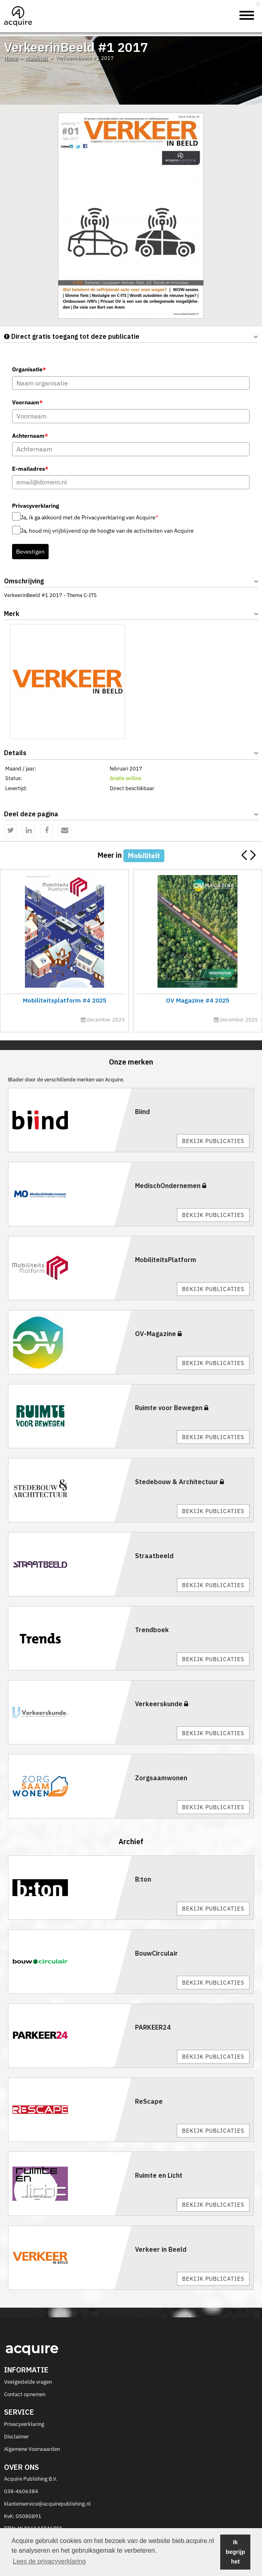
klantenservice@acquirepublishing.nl (47, 2503)
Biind (142, 1112)
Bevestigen (30, 551)
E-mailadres (30, 468)
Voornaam (27, 402)
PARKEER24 (153, 2027)
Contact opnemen (24, 2394)
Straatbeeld (154, 1556)
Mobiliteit (36, 58)
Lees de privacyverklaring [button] (49, 2561)
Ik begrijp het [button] (235, 2552)
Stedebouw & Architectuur (179, 1482)
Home (11, 58)
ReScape (149, 2101)
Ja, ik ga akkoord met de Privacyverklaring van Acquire (89, 517)
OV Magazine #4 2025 (197, 1000)
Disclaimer (16, 2436)
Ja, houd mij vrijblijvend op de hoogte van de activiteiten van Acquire (107, 530)
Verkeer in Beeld (160, 2249)
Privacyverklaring (24, 2424)
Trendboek (152, 1630)
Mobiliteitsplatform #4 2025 (64, 1000)
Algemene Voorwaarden (32, 2449)
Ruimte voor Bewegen (171, 1408)
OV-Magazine (158, 1334)
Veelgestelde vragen (28, 2381)
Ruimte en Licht (158, 2175)
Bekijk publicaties (213, 1141)
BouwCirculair (156, 1953)
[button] (252, 855)
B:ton (143, 1879)
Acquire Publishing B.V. (30, 2478)
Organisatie (29, 369)
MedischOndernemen (170, 1186)
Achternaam (30, 435)
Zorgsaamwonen (161, 1778)
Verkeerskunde (161, 1704)
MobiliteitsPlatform (165, 1260)
